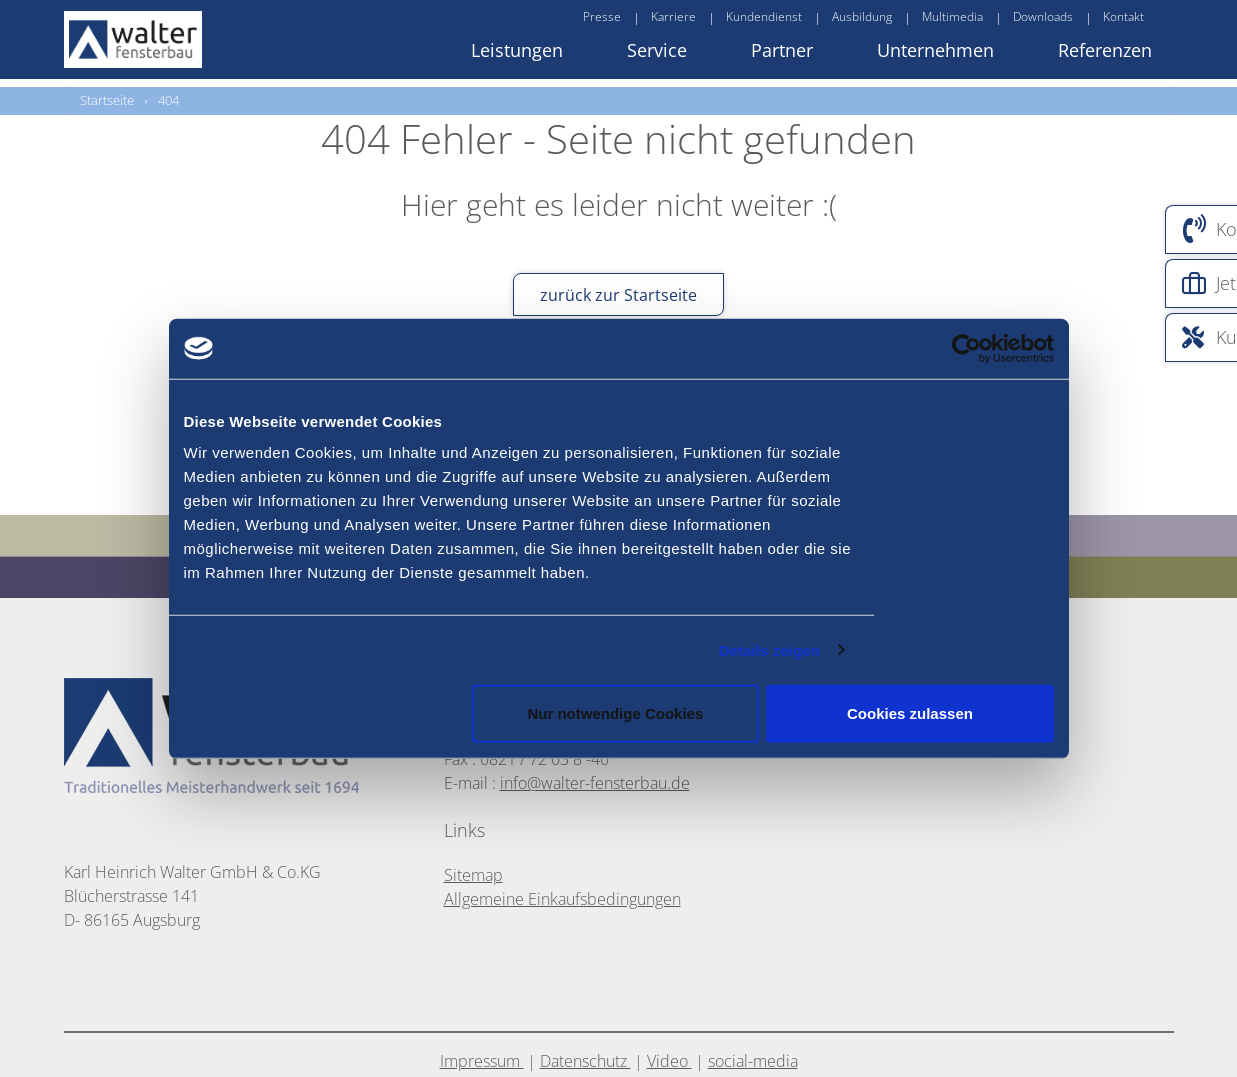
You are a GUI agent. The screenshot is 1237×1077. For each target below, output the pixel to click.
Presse (602, 16)
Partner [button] (782, 50)
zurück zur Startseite (618, 295)
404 (168, 100)
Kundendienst (764, 16)
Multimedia (952, 16)
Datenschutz (585, 1061)
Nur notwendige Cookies (615, 713)
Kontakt (1123, 16)
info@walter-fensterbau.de (595, 783)
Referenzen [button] (1105, 50)
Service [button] (657, 50)
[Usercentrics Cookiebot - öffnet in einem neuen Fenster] (1003, 348)
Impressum (482, 1061)
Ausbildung (862, 16)
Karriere (673, 16)
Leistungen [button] (517, 50)
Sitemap (473, 875)
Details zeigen (769, 649)
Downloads (1043, 16)
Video (669, 1061)
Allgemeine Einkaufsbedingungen (562, 899)
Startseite (107, 100)
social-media (753, 1061)
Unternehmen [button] (935, 50)
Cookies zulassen (910, 713)
